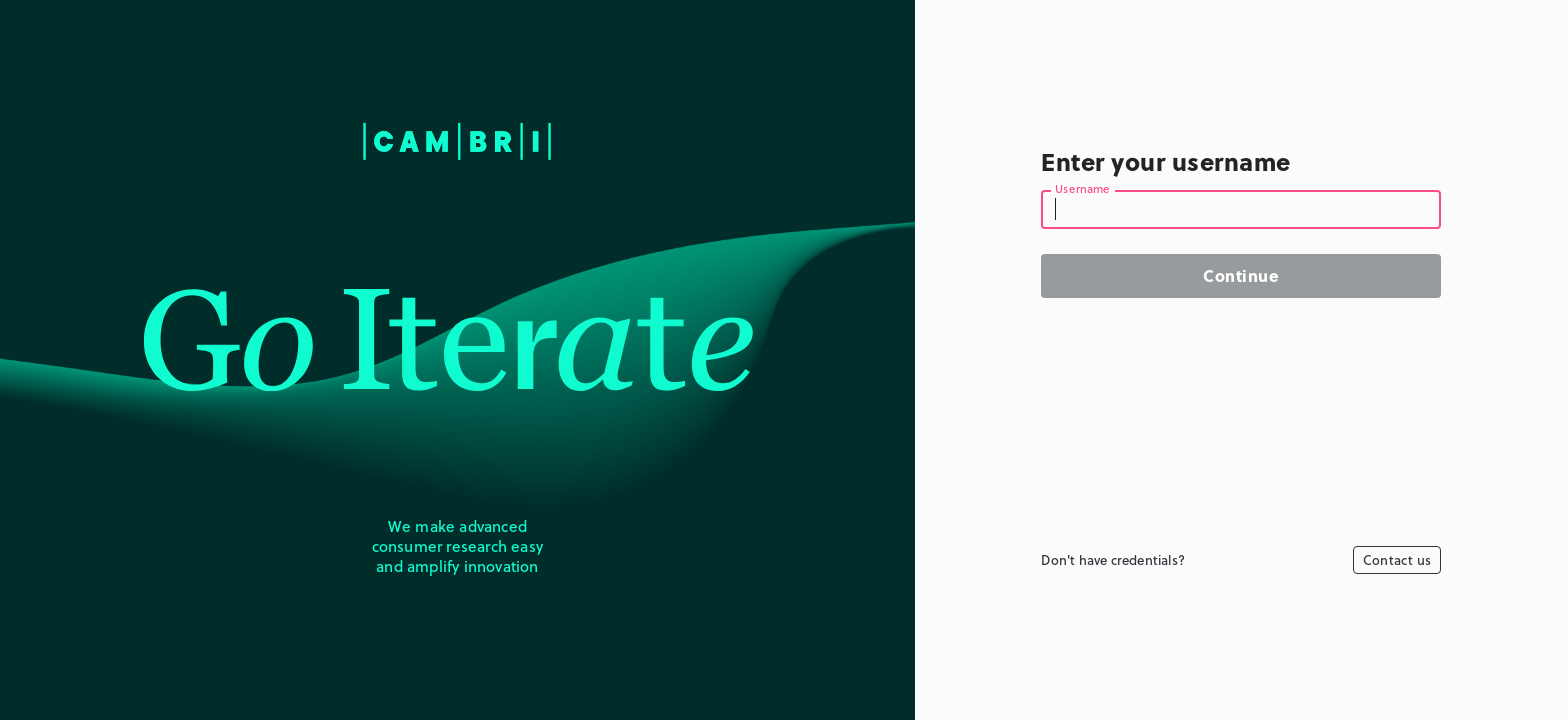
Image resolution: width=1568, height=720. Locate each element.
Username (1083, 190)
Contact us (1397, 559)
